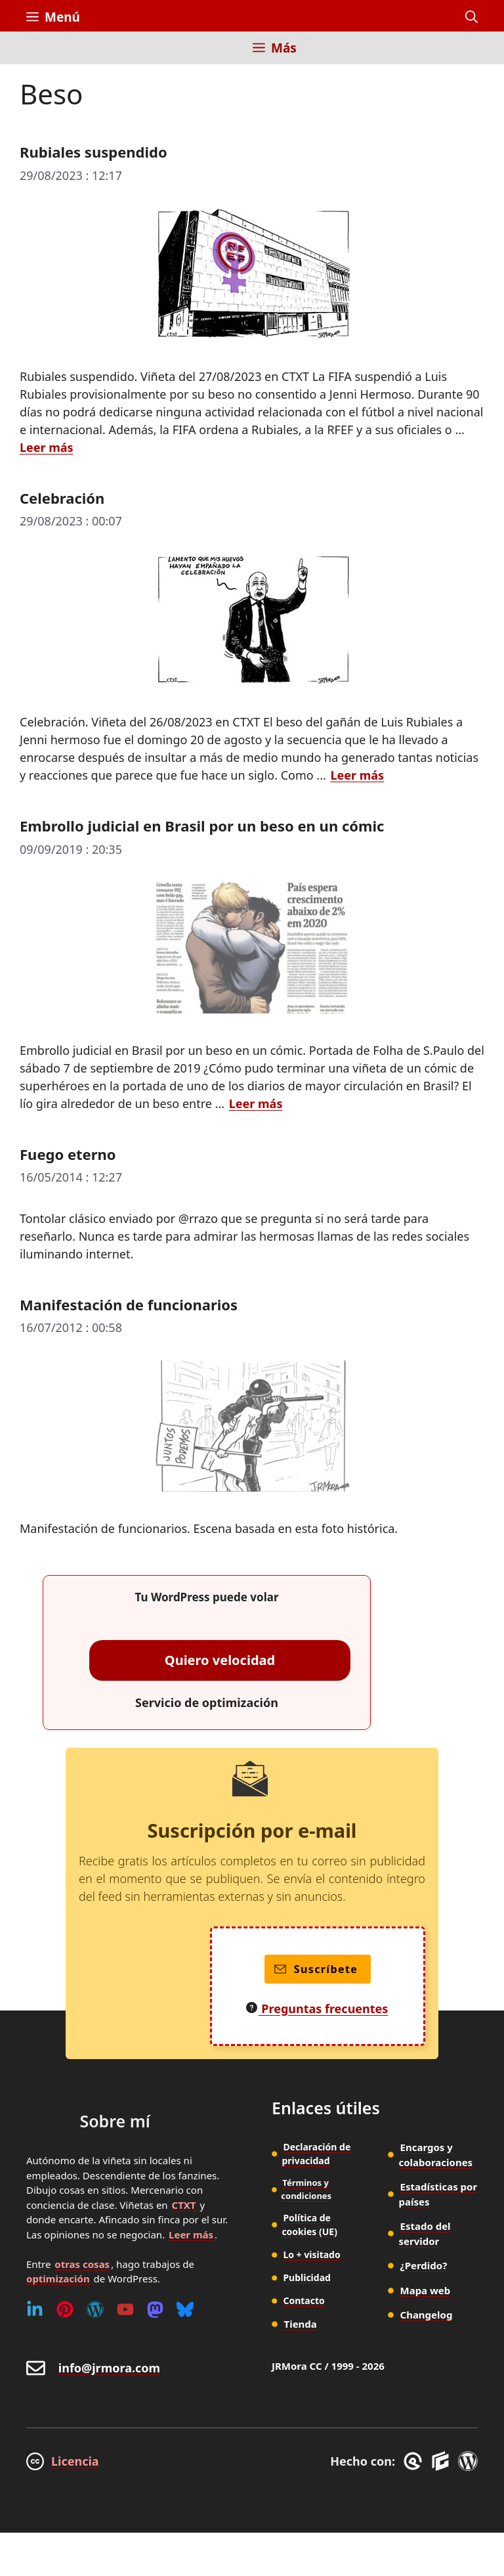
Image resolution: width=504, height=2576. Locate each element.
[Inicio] (35, 55)
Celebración (62, 498)
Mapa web (425, 2290)
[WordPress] (95, 2309)
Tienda (300, 2323)
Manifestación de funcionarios (129, 1304)
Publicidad (307, 2277)
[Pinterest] (65, 2309)
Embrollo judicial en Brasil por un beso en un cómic (202, 825)
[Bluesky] (185, 2309)
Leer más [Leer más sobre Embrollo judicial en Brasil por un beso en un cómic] (256, 1103)
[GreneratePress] (415, 2461)
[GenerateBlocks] (442, 2461)
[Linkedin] (34, 2309)
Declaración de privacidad (316, 2154)
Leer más (191, 2234)
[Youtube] (125, 2309)
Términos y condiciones (306, 2189)
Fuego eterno (68, 1154)
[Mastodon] (155, 2309)
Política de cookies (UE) (309, 2224)
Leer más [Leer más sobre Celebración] (357, 775)
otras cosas (82, 2264)
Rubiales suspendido (93, 152)
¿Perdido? (424, 2265)
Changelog (426, 2314)
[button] (471, 17)
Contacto (303, 2300)
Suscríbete (316, 1969)
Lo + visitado (311, 2254)
